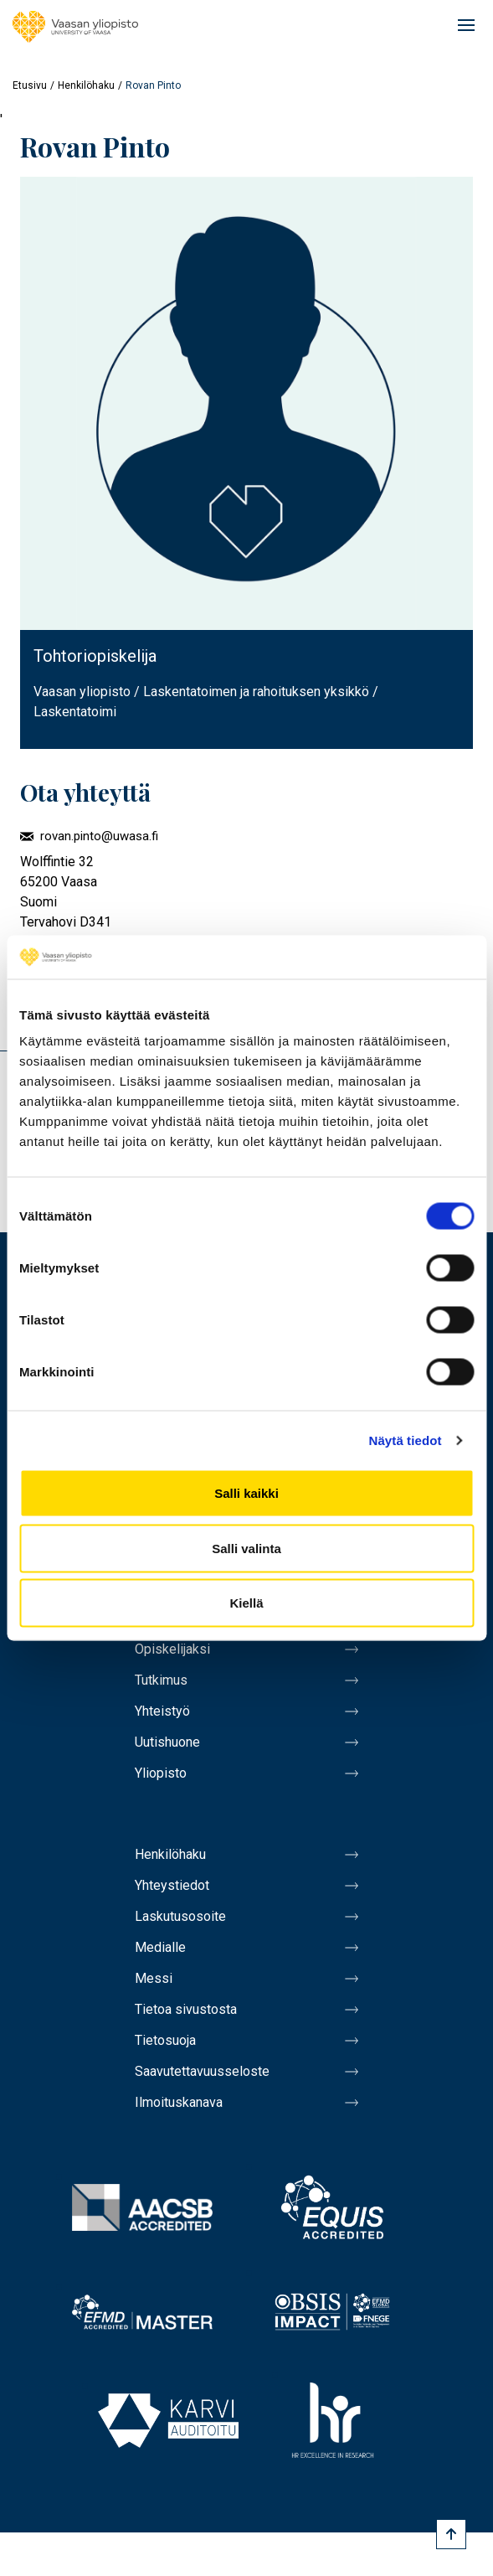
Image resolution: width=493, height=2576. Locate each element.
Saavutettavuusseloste (202, 2071)
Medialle (160, 1947)
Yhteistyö (162, 1711)
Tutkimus (161, 1680)
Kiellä (246, 1603)
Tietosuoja (165, 2040)
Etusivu (30, 85)
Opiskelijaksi (172, 1649)
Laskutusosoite (180, 1916)
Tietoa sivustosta (186, 2009)
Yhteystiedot (172, 1885)
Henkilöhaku (86, 85)
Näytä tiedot (405, 1440)
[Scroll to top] (451, 2534)
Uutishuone (167, 1742)
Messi (153, 1978)
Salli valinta (246, 1548)
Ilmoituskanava (179, 2102)
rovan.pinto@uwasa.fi (99, 836)
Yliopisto (161, 1773)
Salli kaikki (246, 1493)
